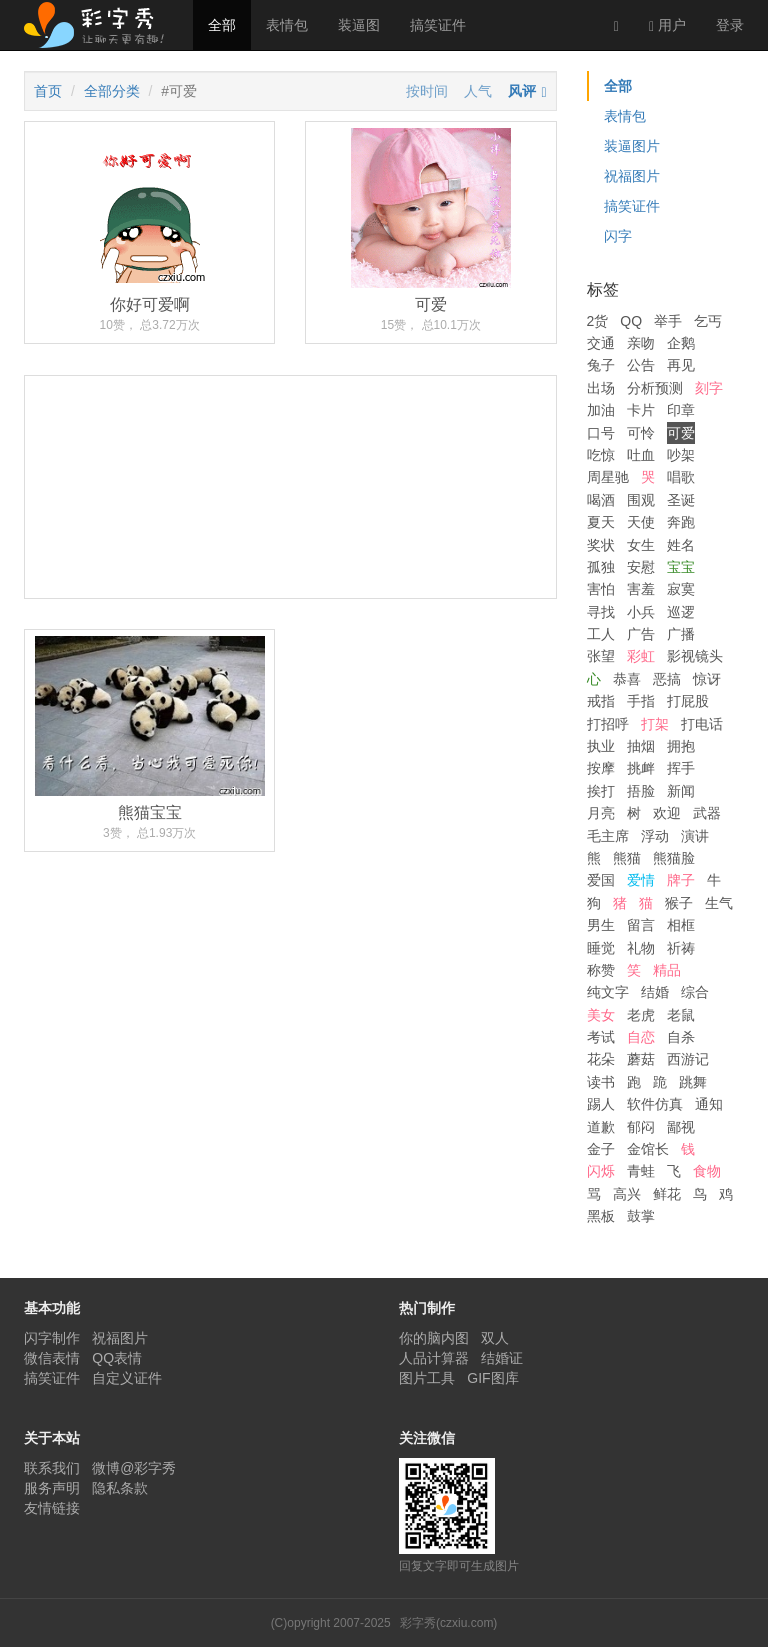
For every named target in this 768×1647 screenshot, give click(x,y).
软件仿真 (655, 1104)
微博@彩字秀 (134, 1468)
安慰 (641, 567)
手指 (641, 701)
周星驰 (608, 477)
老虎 (641, 1015)
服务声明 (52, 1488)
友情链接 (52, 1508)
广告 (641, 634)
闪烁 (601, 1171)
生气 (719, 903)
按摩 (601, 768)
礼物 (641, 948)
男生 (601, 925)
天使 (641, 522)
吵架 (681, 455)
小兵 (641, 612)
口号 (601, 433)
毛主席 (608, 836)
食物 (707, 1171)
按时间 (427, 91)
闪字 (618, 236)
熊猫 (627, 858)
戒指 (601, 701)
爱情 (641, 880)
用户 (667, 25)
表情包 (287, 25)
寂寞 (681, 589)
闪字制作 (52, 1338)
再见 (681, 365)
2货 (598, 321)
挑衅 (641, 768)
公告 (641, 365)
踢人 (601, 1104)
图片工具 (427, 1378)
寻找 (601, 612)
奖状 (601, 545)
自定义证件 (127, 1378)
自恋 (641, 1037)
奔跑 (681, 522)
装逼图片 (632, 146)
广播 (681, 634)
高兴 (627, 1194)
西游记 (688, 1059)
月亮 (601, 813)
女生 (641, 545)
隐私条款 (120, 1488)
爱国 (601, 880)
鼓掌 (641, 1216)
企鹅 (681, 343)
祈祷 (681, 948)
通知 (709, 1104)
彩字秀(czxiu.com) (448, 1623)
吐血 (641, 455)
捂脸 (641, 791)
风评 (522, 91)
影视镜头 (695, 656)
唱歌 (681, 477)
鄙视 (681, 1127)
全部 (222, 25)
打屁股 (688, 701)
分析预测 (655, 388)
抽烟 (641, 746)
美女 (601, 1015)
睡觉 (601, 948)
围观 (641, 500)
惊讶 (707, 679)
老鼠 (681, 1015)
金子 (601, 1149)
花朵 (601, 1059)
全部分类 (112, 91)
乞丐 (708, 321)
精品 (667, 970)
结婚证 (502, 1358)
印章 (681, 410)
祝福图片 (632, 176)
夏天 (601, 522)
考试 (601, 1037)
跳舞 (693, 1082)
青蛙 (641, 1171)
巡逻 (681, 612)
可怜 (641, 433)
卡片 (641, 410)
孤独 (601, 567)
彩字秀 (101, 25)
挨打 (601, 791)
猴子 (679, 903)
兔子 (601, 365)
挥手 (681, 768)
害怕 (601, 589)
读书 (601, 1082)
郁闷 (641, 1127)
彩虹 (641, 656)
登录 (730, 25)
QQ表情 (117, 1358)
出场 (601, 388)
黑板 (601, 1216)
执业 (601, 746)
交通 (601, 343)
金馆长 (648, 1149)
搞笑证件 (438, 25)
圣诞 (681, 500)
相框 (681, 925)
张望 (601, 656)
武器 (707, 813)
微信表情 (52, 1358)
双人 (495, 1338)
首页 (48, 91)
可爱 (681, 433)
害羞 (641, 589)
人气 (478, 91)
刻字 (709, 388)
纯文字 (608, 992)
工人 (601, 634)
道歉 (601, 1127)
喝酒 (601, 500)
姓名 (681, 545)
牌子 (681, 880)
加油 (601, 410)
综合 (695, 992)
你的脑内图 (434, 1338)
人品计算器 (434, 1358)
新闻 (681, 791)
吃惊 (601, 455)
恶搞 (667, 679)
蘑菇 (641, 1059)
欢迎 (667, 813)
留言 (641, 925)
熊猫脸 (674, 858)
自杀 (681, 1037)
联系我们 (52, 1468)
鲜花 (667, 1194)
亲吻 (641, 343)
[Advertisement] (290, 561)
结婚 (655, 992)
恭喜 (627, 679)
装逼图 (359, 25)
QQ (631, 321)
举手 (668, 321)
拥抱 (681, 746)
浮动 (655, 836)
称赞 (601, 970)
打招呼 (608, 724)
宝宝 (681, 567)
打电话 (702, 724)
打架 (655, 724)
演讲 (695, 836)
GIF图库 (492, 1378)
